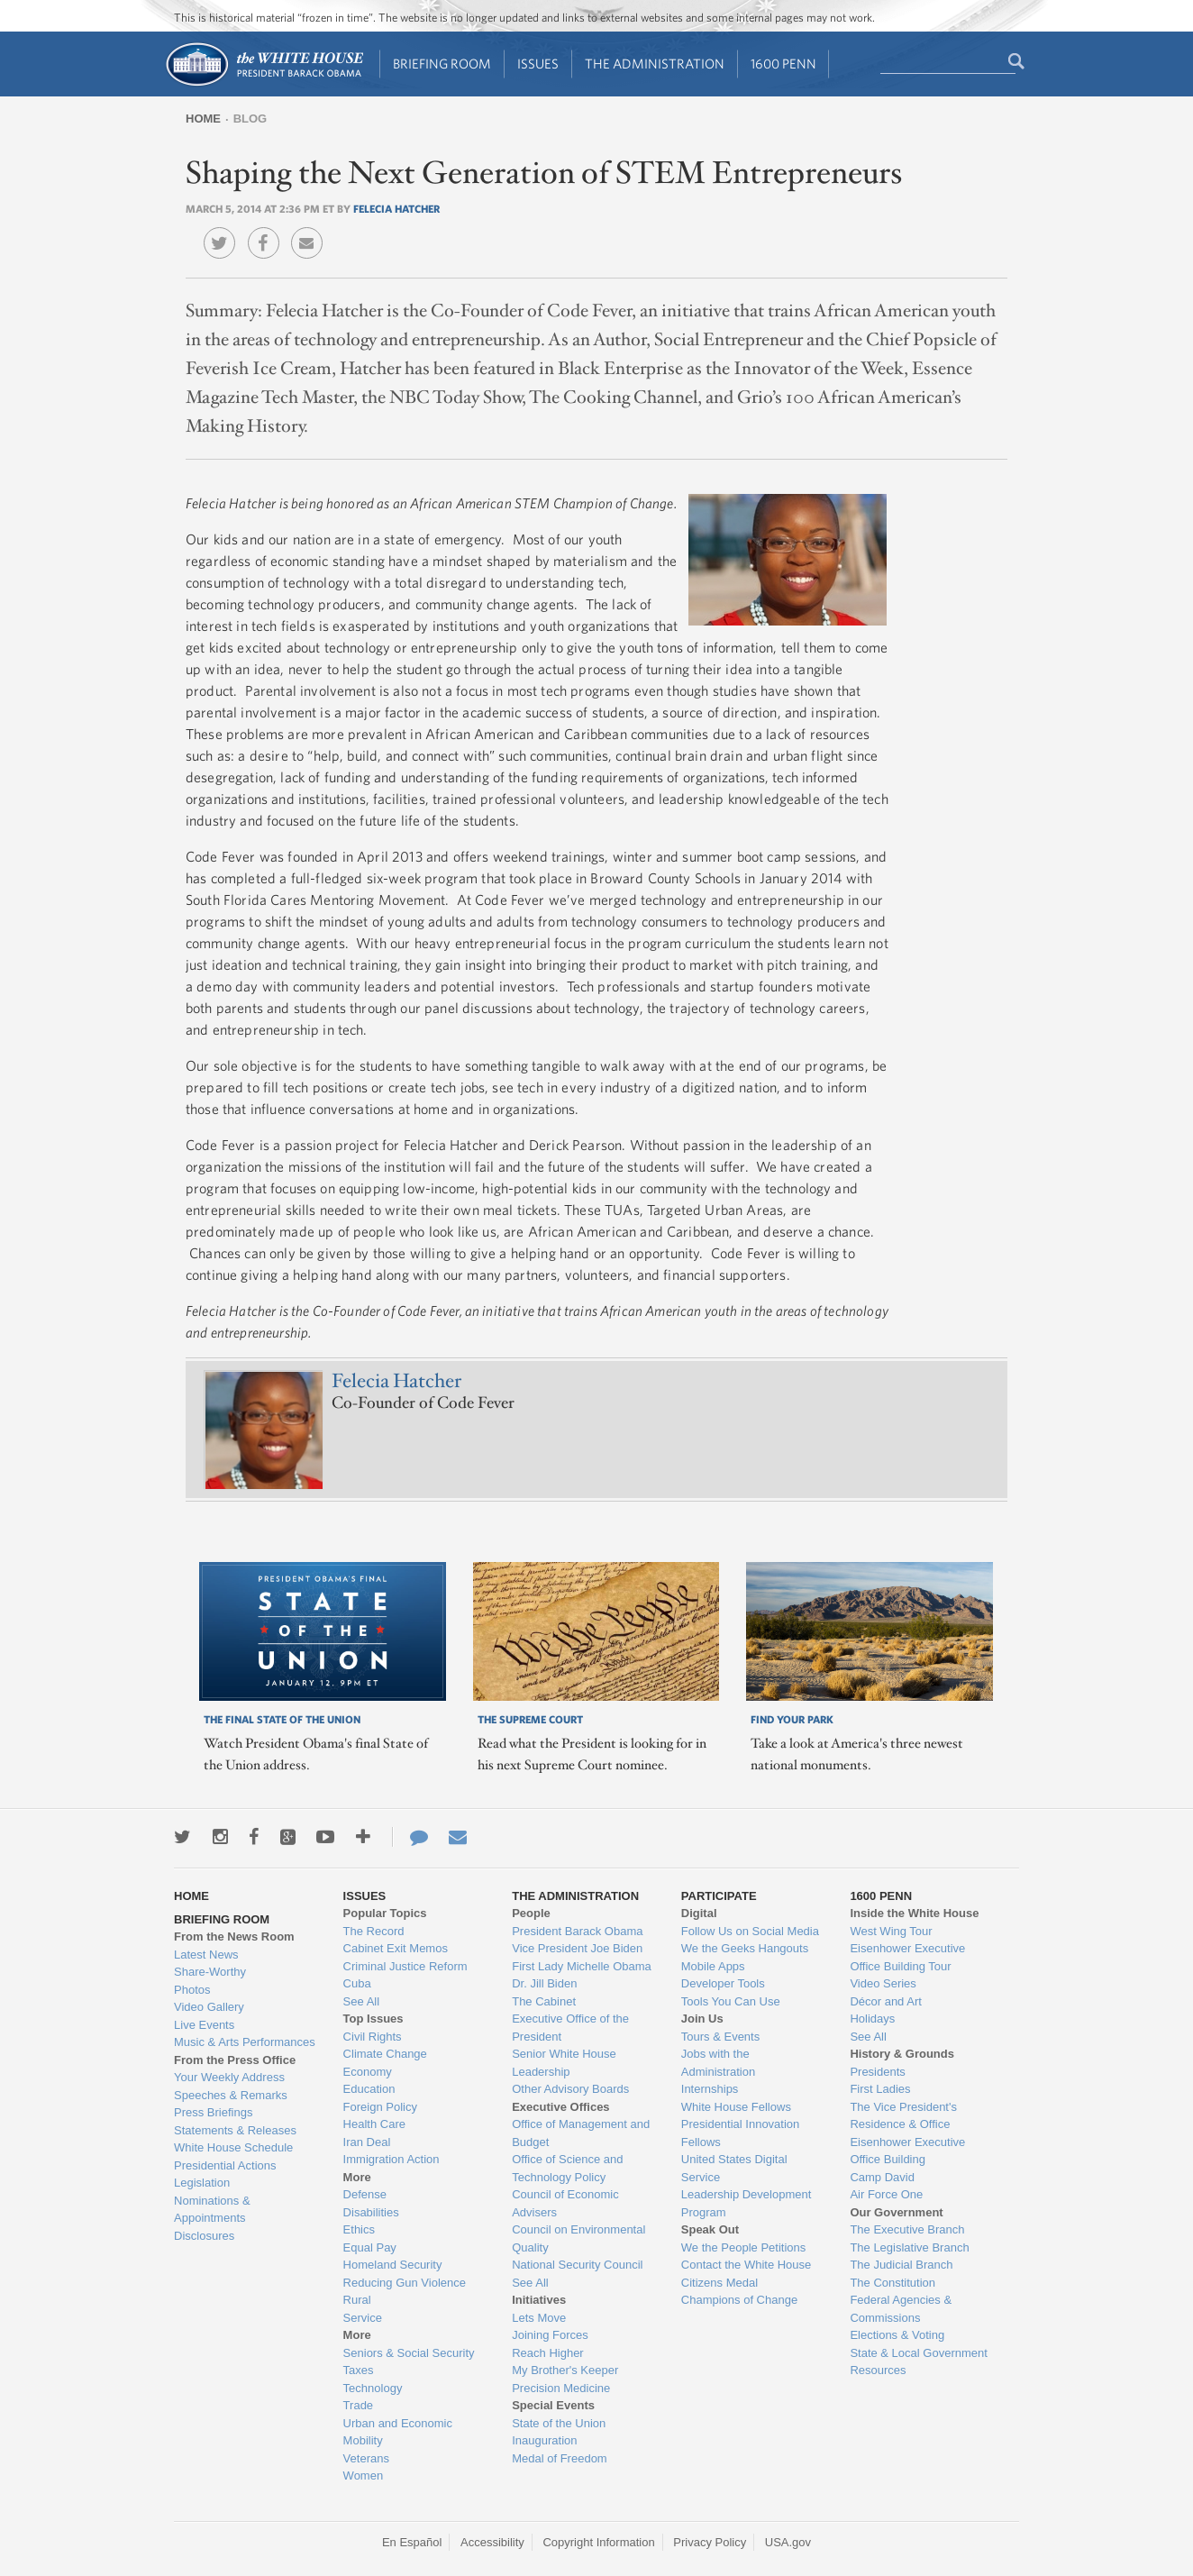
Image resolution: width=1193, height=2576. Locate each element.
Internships (710, 2089)
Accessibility (492, 2542)
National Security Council (577, 2264)
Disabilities (371, 2212)
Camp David (882, 2177)
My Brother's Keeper (565, 2370)
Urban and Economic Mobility (397, 2432)
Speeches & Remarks (230, 2095)
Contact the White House (746, 2264)
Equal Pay (369, 2247)
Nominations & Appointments (212, 2209)
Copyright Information (598, 2542)
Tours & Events (720, 2036)
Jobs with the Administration (718, 2062)
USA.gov (788, 2542)
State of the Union (559, 2423)
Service (362, 2318)
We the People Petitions (743, 2247)
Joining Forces (550, 2335)
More (357, 2177)
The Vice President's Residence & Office (903, 2116)
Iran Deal (367, 2142)
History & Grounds (902, 2053)
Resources (878, 2370)
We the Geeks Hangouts (744, 1948)
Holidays (872, 2018)
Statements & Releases (235, 2130)
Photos (192, 1989)
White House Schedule (233, 2147)
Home (203, 118)
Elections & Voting (897, 2335)
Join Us (702, 2018)
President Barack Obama (577, 1931)
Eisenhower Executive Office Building (907, 2151)
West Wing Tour (891, 1931)
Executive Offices (560, 2107)
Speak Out (710, 2229)
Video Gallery (209, 2007)
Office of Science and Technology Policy (567, 2168)
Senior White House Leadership (564, 2062)
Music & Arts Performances (244, 2042)
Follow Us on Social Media (750, 1931)
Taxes (358, 2370)
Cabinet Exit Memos (395, 1948)
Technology (373, 2388)
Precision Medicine (561, 2388)
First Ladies (880, 2089)
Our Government (896, 2212)
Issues (538, 63)
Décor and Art (886, 2001)
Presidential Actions (225, 2165)
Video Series (882, 1983)
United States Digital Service (734, 2168)
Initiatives (539, 2300)
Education (369, 2089)
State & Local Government (918, 2353)
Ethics (359, 2229)
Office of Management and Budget (581, 2133)
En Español (412, 2542)
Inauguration (544, 2440)
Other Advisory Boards (570, 2089)
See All (361, 2001)
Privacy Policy (709, 2542)
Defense (365, 2194)
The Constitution (892, 2282)
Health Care (374, 2124)
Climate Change (385, 2053)
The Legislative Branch (909, 2247)
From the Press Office (235, 2060)
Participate (719, 1896)
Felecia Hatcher (396, 208)
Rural (357, 2300)
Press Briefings (213, 2112)
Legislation (202, 2182)
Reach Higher (548, 2353)
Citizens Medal (719, 2282)
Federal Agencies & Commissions (901, 2309)
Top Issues (373, 2018)
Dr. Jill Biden (544, 1983)
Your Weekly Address (229, 2077)
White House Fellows (736, 2107)
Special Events (553, 2405)
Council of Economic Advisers (565, 2203)
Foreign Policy (380, 2107)
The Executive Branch (907, 2229)
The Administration (654, 63)
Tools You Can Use (730, 2001)
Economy (367, 2071)
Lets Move (539, 2318)
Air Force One (886, 2194)
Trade (358, 2405)
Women (363, 2475)
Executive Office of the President (570, 2027)
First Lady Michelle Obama (581, 1966)
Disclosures (204, 2236)
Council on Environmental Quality (578, 2238)
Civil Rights (372, 2036)
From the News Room (234, 1936)
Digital (699, 1913)
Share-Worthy (210, 1971)
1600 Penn (783, 63)
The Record (374, 1931)
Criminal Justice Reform (405, 1966)
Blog (250, 118)
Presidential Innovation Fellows (740, 2133)
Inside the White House (914, 1913)
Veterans (366, 2458)
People (531, 1913)
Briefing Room (442, 63)
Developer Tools (723, 1983)
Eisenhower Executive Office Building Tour (907, 1957)
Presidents (877, 2071)
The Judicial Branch (901, 2264)
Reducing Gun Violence (404, 2282)
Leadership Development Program (746, 2203)
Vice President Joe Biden (577, 1948)
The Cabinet (544, 2001)
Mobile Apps (713, 1966)
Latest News (206, 1954)
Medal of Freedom (559, 2458)
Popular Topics (385, 1913)
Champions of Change (739, 2300)
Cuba (357, 1983)
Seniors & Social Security (409, 2353)
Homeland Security (392, 2264)
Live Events (204, 2025)
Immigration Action (391, 2159)
